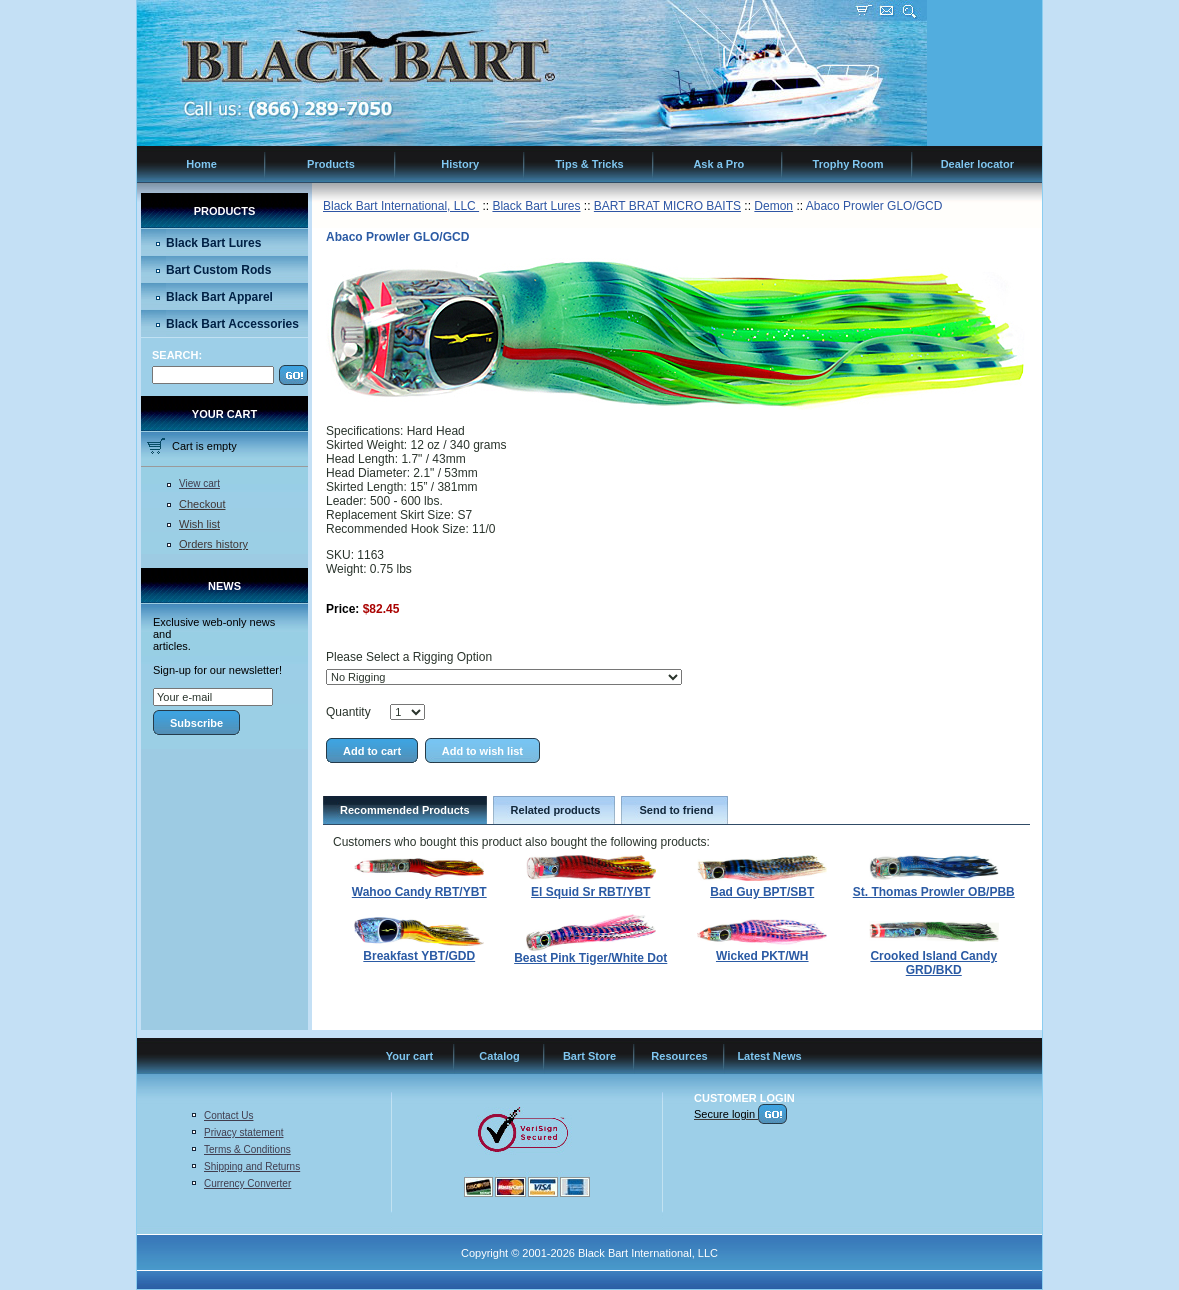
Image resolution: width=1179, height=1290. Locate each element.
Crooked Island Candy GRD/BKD (933, 963)
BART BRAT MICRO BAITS (667, 206)
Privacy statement (243, 1132)
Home (201, 164)
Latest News (769, 1056)
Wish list (199, 524)
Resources (679, 1056)
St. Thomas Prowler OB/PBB (934, 892)
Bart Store (589, 1056)
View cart (199, 483)
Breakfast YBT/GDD (419, 956)
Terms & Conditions (247, 1149)
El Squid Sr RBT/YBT (590, 892)
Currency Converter (247, 1183)
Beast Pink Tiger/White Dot (590, 958)
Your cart (409, 1056)
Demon (773, 206)
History (460, 164)
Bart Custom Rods (218, 270)
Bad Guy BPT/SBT (762, 892)
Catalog (499, 1056)
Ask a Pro (718, 164)
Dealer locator (977, 164)
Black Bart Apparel (219, 297)
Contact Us (228, 1115)
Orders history (213, 544)
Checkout (202, 504)
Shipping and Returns (252, 1166)
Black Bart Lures (213, 243)
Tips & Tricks (589, 164)
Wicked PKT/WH (762, 956)
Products (331, 164)
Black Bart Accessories (232, 324)
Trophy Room (848, 164)
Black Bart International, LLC (401, 206)
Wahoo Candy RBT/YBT (419, 892)
